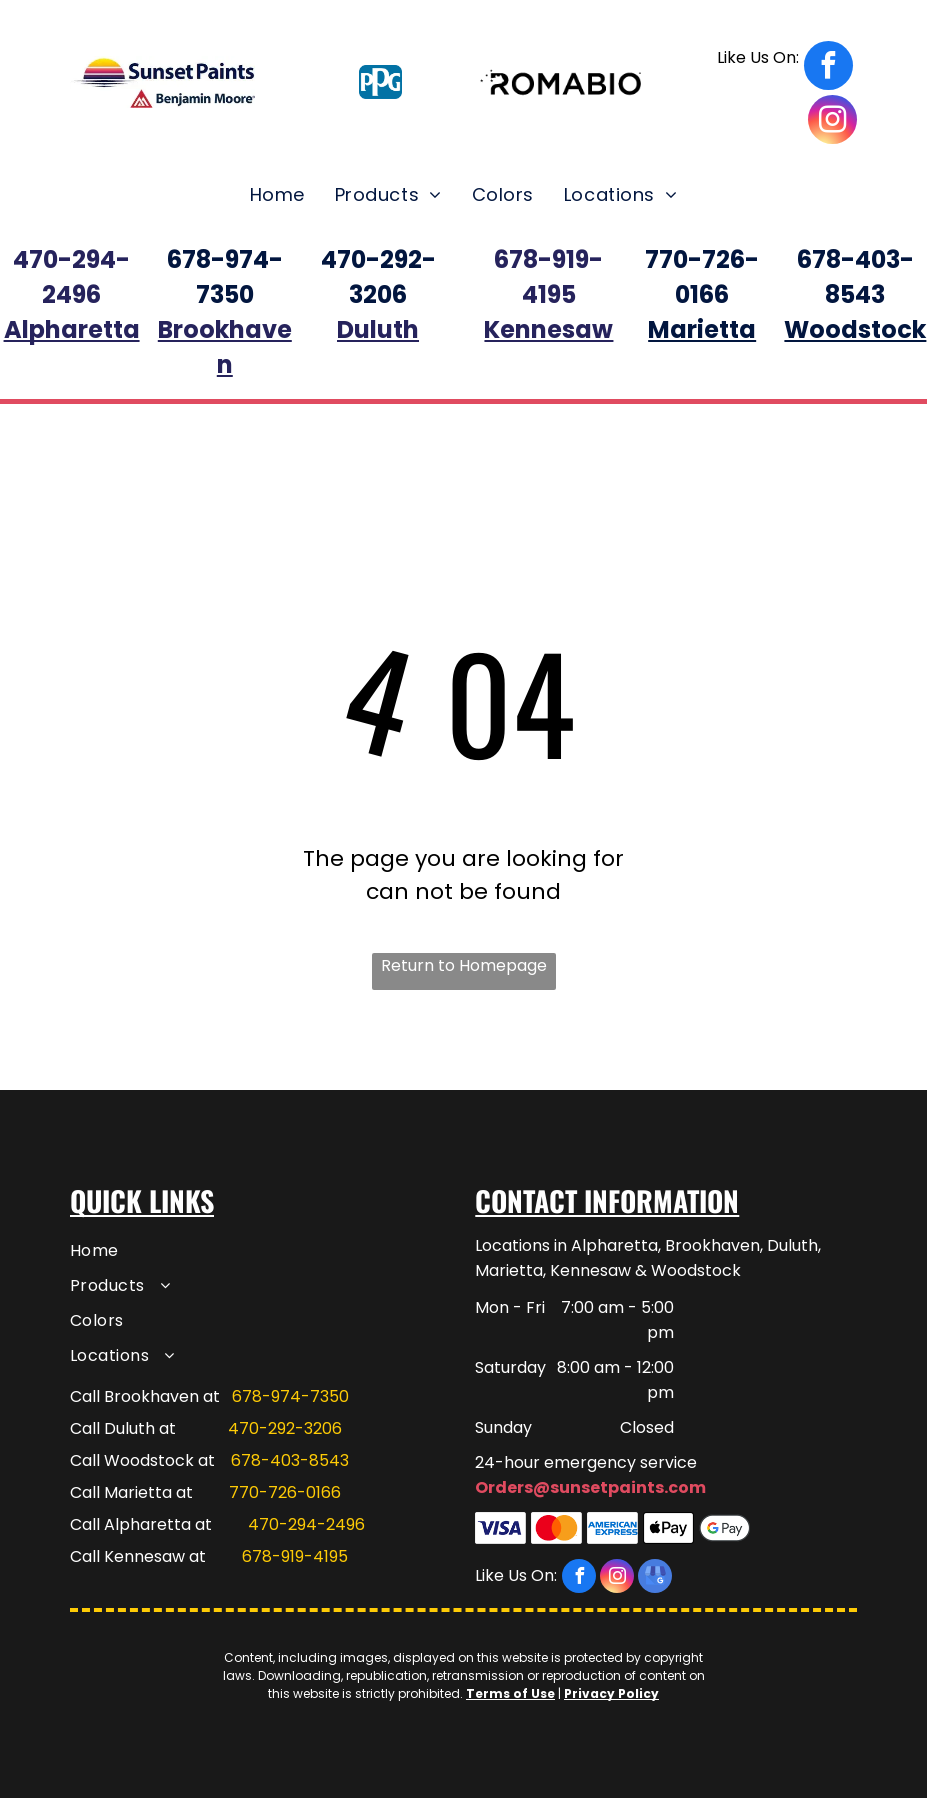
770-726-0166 (285, 1492)
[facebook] (785, 68)
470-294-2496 (306, 1524)
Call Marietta (121, 1492)
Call (85, 1524)
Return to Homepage (464, 965)
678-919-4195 (295, 1556)
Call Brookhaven (134, 1396)
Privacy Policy (611, 1693)
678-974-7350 (290, 1396)
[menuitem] (277, 194)
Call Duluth (112, 1428)
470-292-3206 (285, 1428)
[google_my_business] (655, 1578)
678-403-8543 (290, 1460)
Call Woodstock (132, 1460)
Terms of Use (510, 1693)
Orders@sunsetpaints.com (590, 1487)
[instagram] (832, 122)
